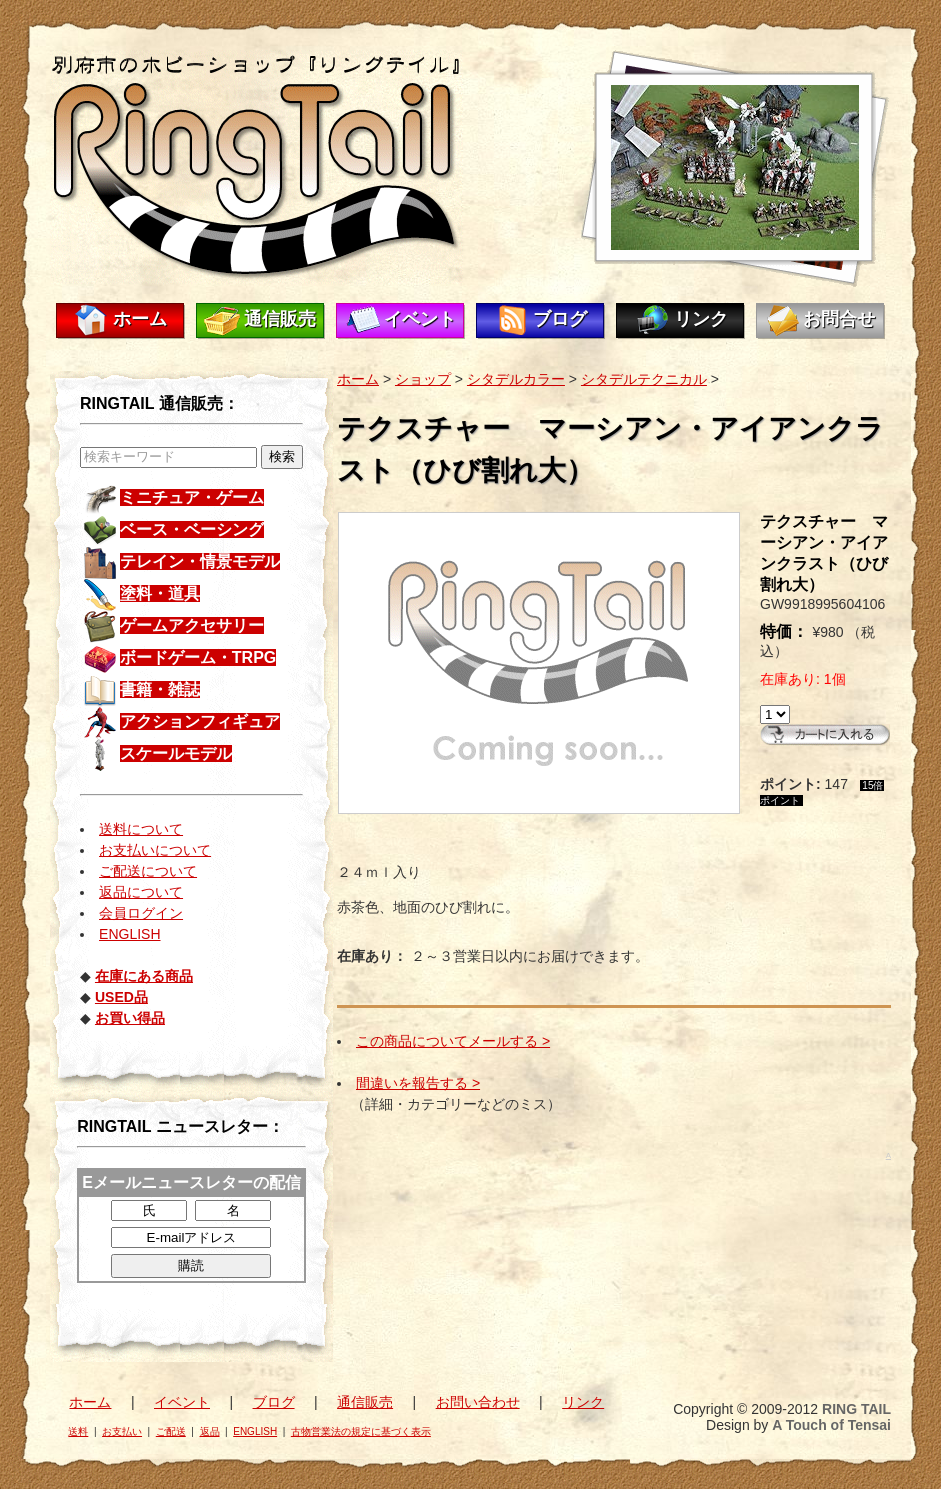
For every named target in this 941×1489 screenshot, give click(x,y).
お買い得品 (130, 1018)
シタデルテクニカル (644, 379)
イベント (420, 319)
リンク (701, 319)
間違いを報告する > (418, 1083)
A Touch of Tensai (831, 1425)
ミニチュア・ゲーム (192, 497)
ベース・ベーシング (192, 529)
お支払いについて (155, 850)
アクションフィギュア (200, 721)
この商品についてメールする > (453, 1041)
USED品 (121, 997)
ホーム (140, 319)
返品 (210, 1431)
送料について (141, 829)
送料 (78, 1431)
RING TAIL (856, 1409)
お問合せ (839, 319)
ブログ (560, 319)
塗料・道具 (160, 593)
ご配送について (148, 871)
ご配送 (171, 1431)
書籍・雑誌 (160, 689)
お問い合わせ (478, 1402)
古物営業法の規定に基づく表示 (361, 1431)
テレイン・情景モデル (200, 561)
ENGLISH (129, 934)
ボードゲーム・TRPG (198, 657)
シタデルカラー (516, 379)
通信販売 (280, 319)
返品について (141, 892)
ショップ (423, 379)
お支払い (122, 1431)
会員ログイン (141, 913)
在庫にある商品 (144, 976)
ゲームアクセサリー (192, 625)
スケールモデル (176, 753)
